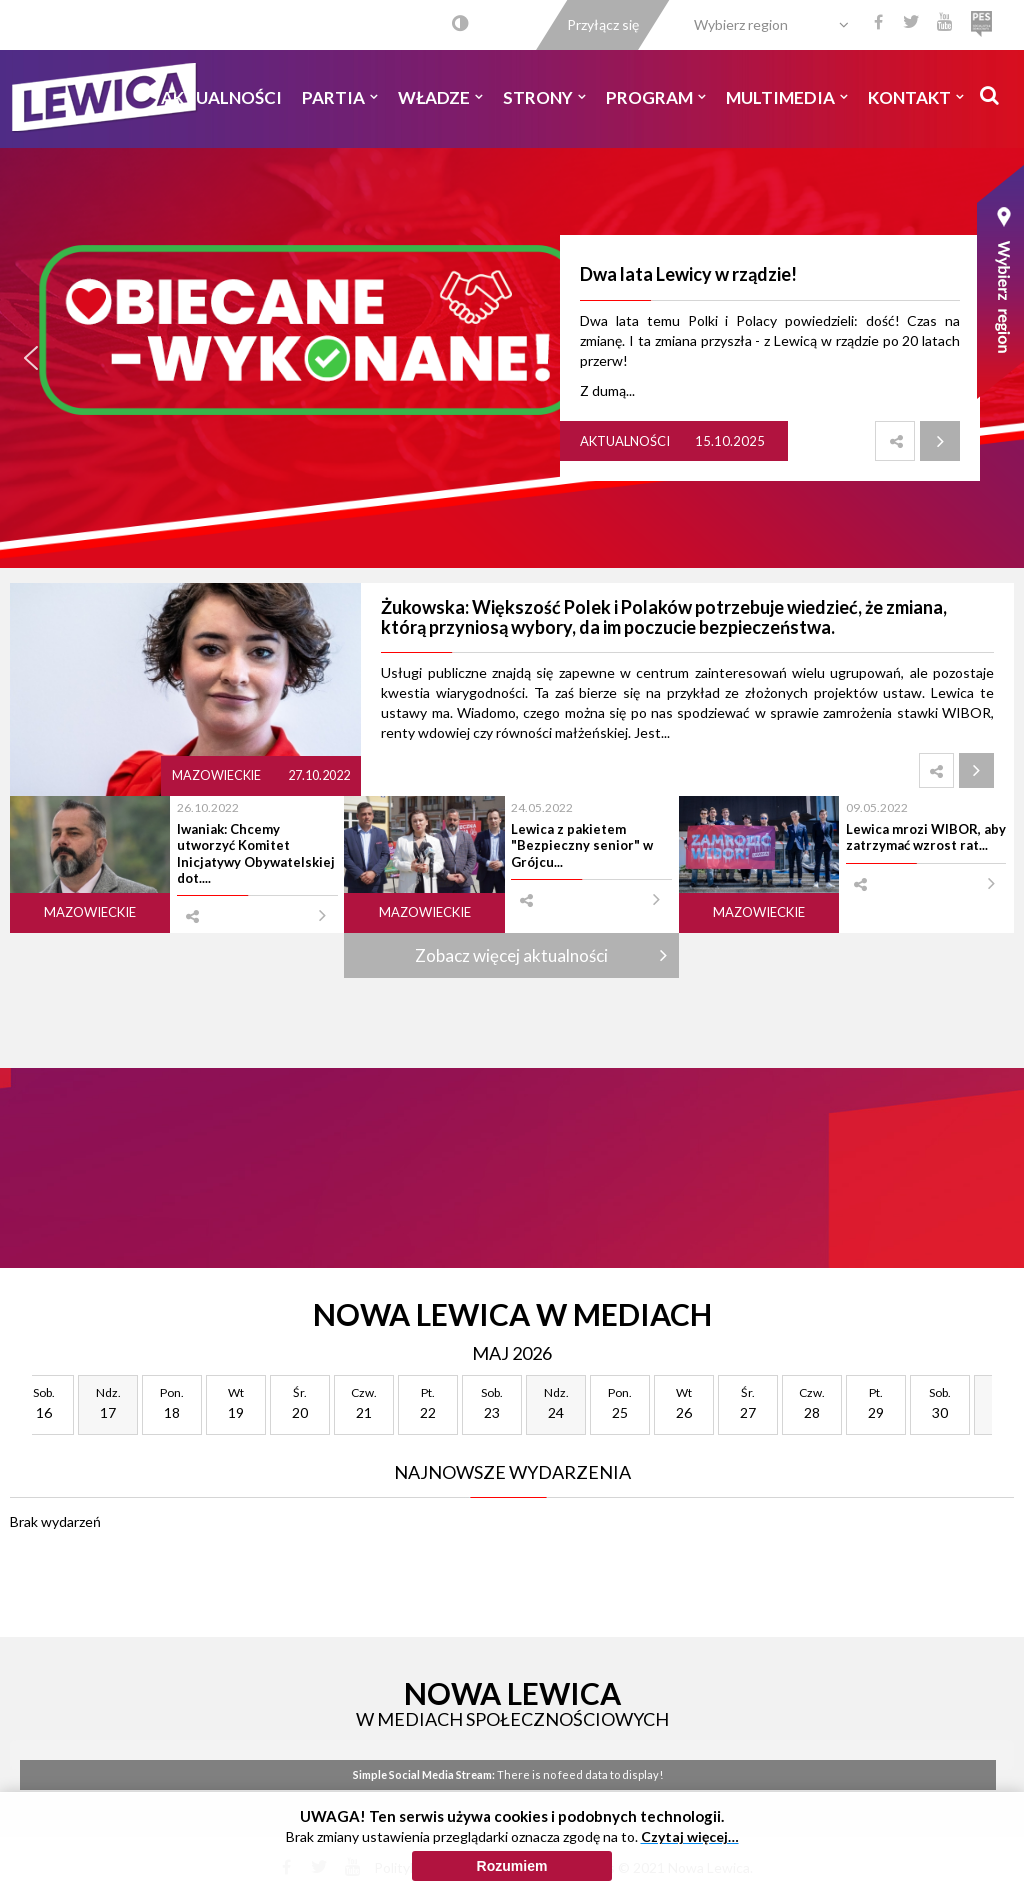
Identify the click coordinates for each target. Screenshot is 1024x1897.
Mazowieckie (217, 775)
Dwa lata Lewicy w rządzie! (688, 274)
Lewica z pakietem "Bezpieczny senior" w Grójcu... (582, 845)
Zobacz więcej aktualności (511, 955)
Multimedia (787, 97)
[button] (31, 358)
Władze (440, 97)
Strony (544, 97)
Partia (340, 97)
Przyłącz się (603, 24)
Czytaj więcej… (690, 1841)
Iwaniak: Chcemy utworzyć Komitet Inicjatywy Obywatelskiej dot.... (256, 853)
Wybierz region (741, 24)
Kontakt (916, 97)
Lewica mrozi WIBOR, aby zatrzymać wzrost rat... (926, 837)
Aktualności (221, 97)
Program (656, 97)
